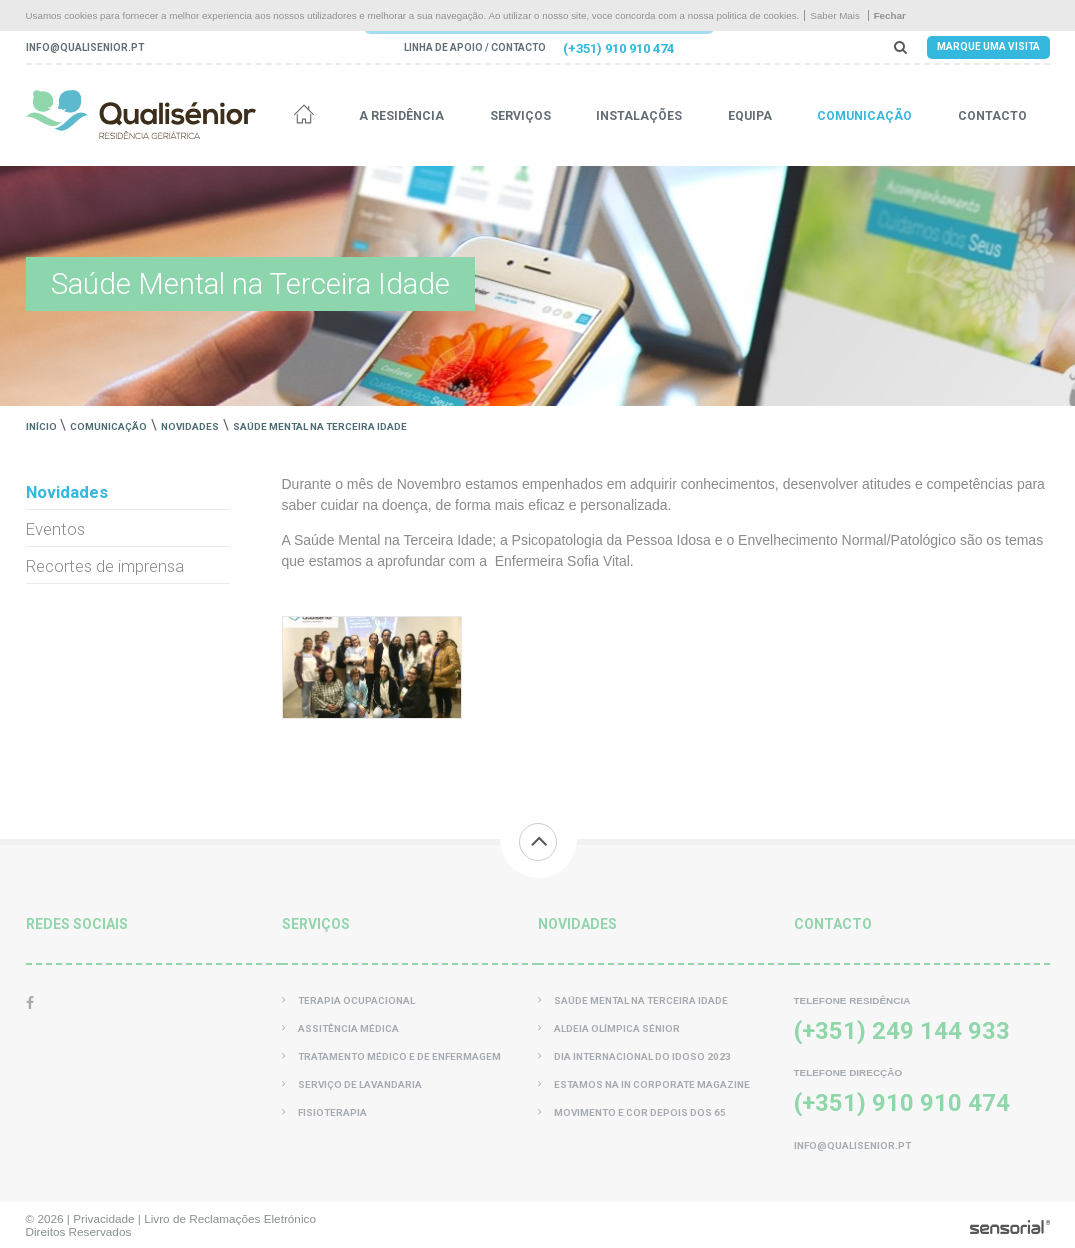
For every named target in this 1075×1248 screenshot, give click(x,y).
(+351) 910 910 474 (618, 48)
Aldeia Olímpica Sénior (609, 1028)
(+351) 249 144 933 (902, 1031)
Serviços (520, 116)
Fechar (890, 15)
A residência (401, 116)
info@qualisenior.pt (85, 47)
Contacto (992, 116)
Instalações (639, 116)
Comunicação (864, 116)
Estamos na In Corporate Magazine (644, 1084)
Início (41, 426)
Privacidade (103, 1218)
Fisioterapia (324, 1112)
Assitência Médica (340, 1028)
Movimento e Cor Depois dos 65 (632, 1112)
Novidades (190, 426)
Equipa (750, 116)
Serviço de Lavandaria (352, 1084)
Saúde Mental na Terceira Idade (320, 426)
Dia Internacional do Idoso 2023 (634, 1056)
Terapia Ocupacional (348, 1000)
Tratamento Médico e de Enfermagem (391, 1056)
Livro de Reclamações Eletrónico (230, 1218)
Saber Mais (835, 15)
